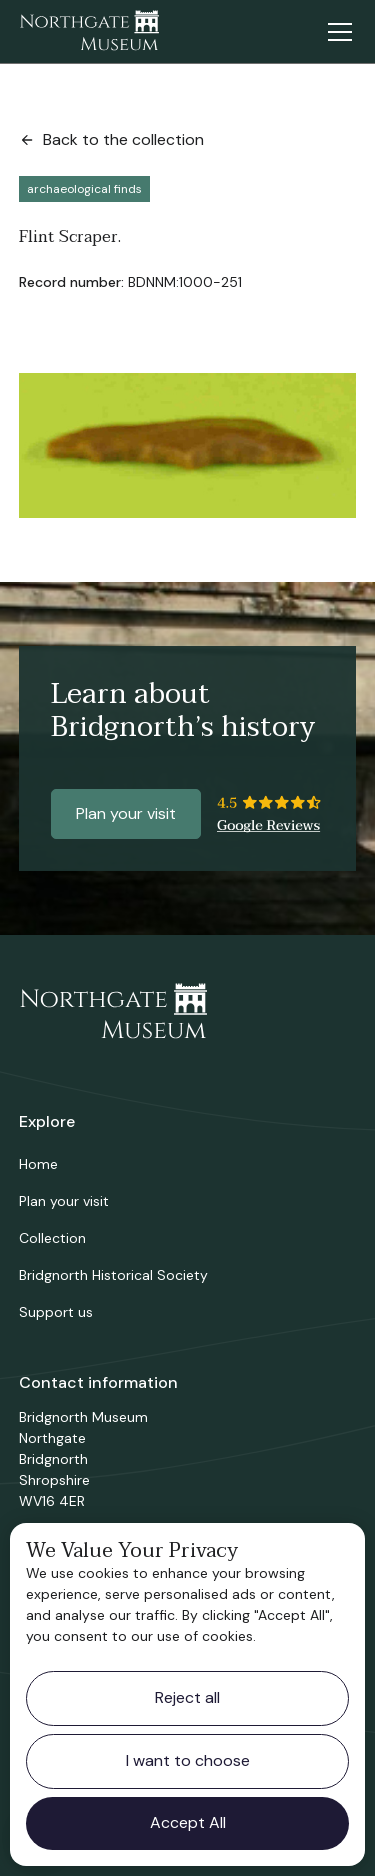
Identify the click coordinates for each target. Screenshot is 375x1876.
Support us (56, 1312)
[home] (89, 32)
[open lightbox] (188, 445)
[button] (336, 32)
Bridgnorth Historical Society (113, 1275)
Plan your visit (126, 813)
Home (38, 1164)
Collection (52, 1238)
